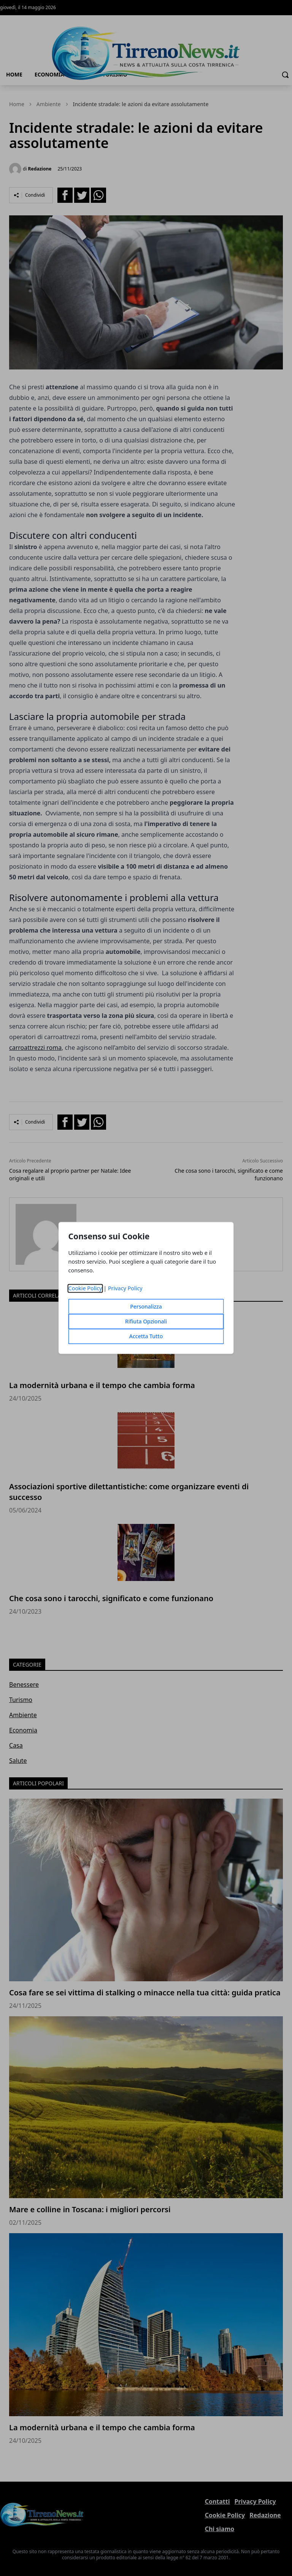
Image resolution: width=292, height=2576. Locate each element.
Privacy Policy (125, 1288)
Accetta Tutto (146, 1336)
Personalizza (146, 1306)
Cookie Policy (85, 1288)
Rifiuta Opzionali (146, 1321)
